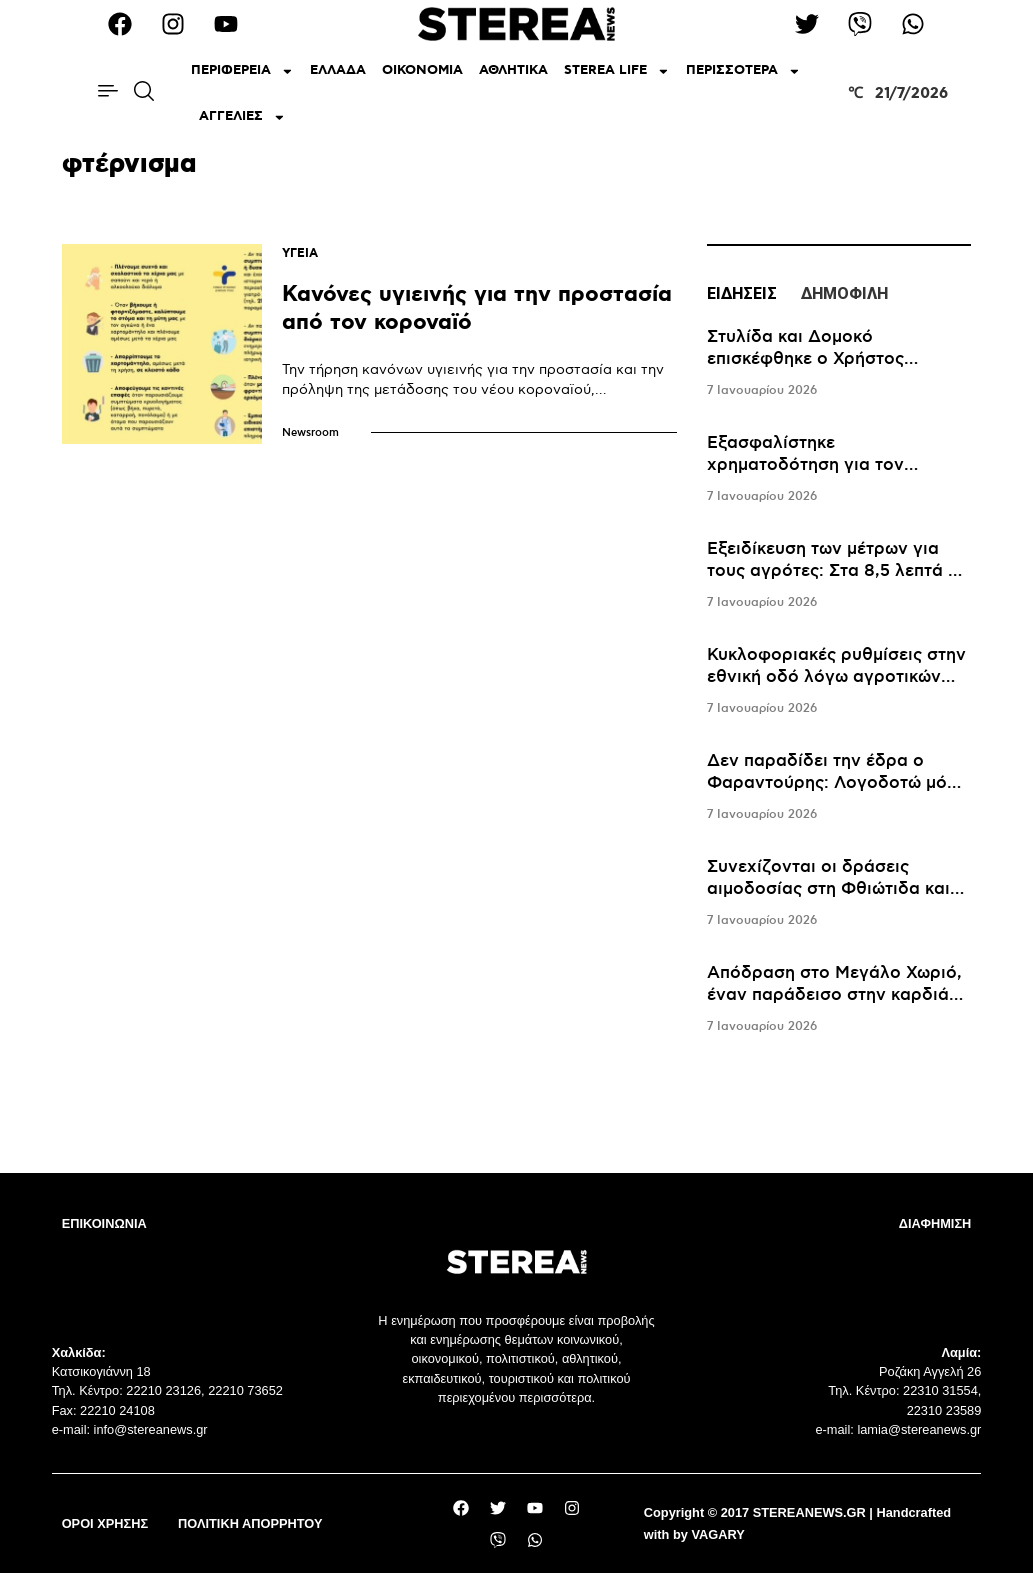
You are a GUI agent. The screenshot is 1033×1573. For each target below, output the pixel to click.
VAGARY (717, 1534)
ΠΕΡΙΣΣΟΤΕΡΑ (743, 71)
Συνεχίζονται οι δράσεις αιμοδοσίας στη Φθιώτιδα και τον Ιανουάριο (828, 889)
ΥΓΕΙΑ (300, 253)
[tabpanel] (839, 682)
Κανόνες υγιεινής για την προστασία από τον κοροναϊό (477, 308)
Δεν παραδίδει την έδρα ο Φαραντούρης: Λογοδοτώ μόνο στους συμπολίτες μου (837, 783)
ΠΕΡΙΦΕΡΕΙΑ (242, 71)
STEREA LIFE (617, 71)
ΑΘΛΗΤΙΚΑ (513, 70)
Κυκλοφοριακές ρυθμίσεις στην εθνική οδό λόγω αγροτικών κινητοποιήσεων (836, 677)
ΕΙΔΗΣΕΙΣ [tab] (742, 293)
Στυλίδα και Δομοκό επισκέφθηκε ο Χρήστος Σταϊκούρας (805, 359)
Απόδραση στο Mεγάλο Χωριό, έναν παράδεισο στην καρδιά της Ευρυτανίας (834, 995)
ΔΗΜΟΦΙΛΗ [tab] (844, 293)
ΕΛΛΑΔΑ (338, 70)
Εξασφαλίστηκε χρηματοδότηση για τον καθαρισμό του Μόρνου (805, 465)
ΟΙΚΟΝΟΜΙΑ (422, 70)
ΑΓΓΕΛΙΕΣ (242, 117)
